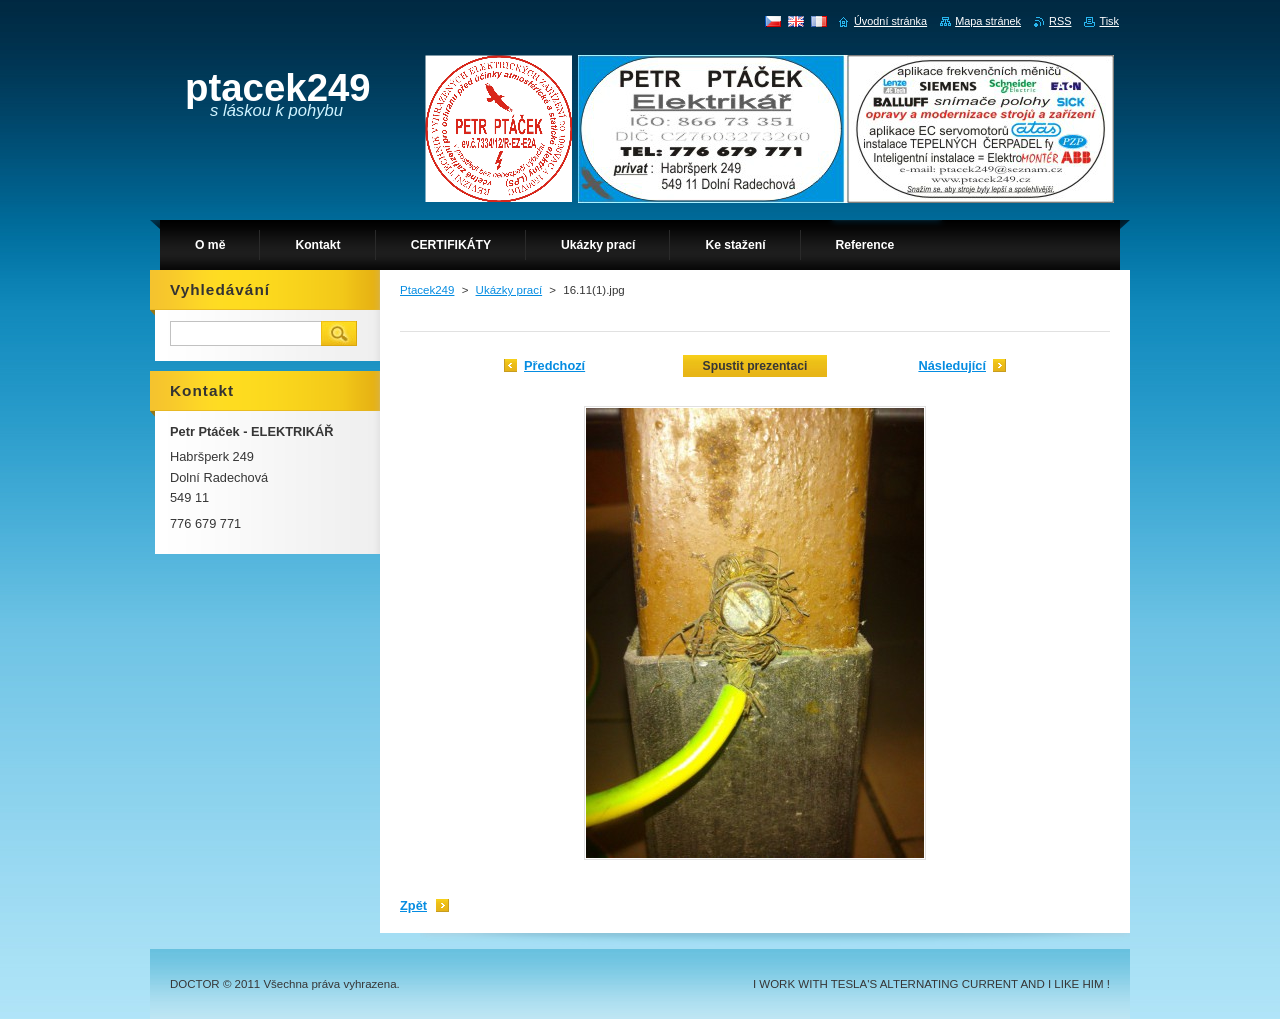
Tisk (1109, 21)
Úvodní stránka (890, 21)
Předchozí (554, 365)
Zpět (413, 905)
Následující (952, 365)
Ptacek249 (427, 290)
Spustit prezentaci (755, 366)
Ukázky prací (509, 290)
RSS (1060, 21)
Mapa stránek (988, 21)
